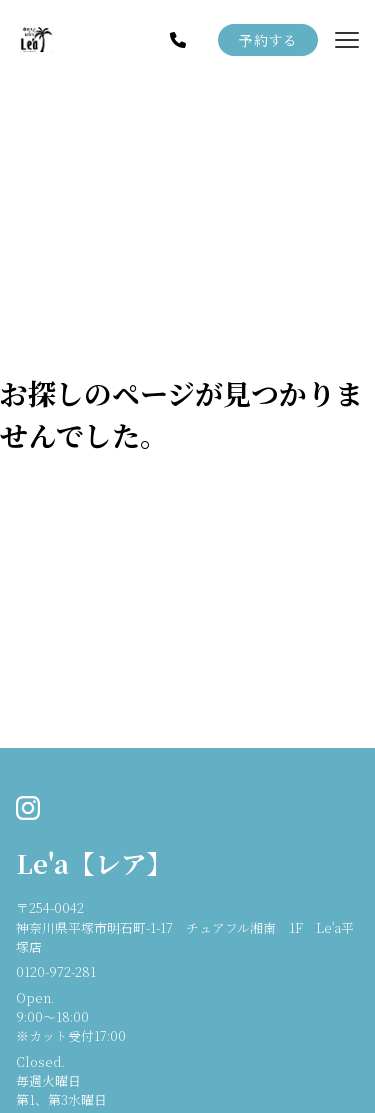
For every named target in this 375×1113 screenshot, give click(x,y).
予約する (268, 40)
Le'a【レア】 (94, 863)
